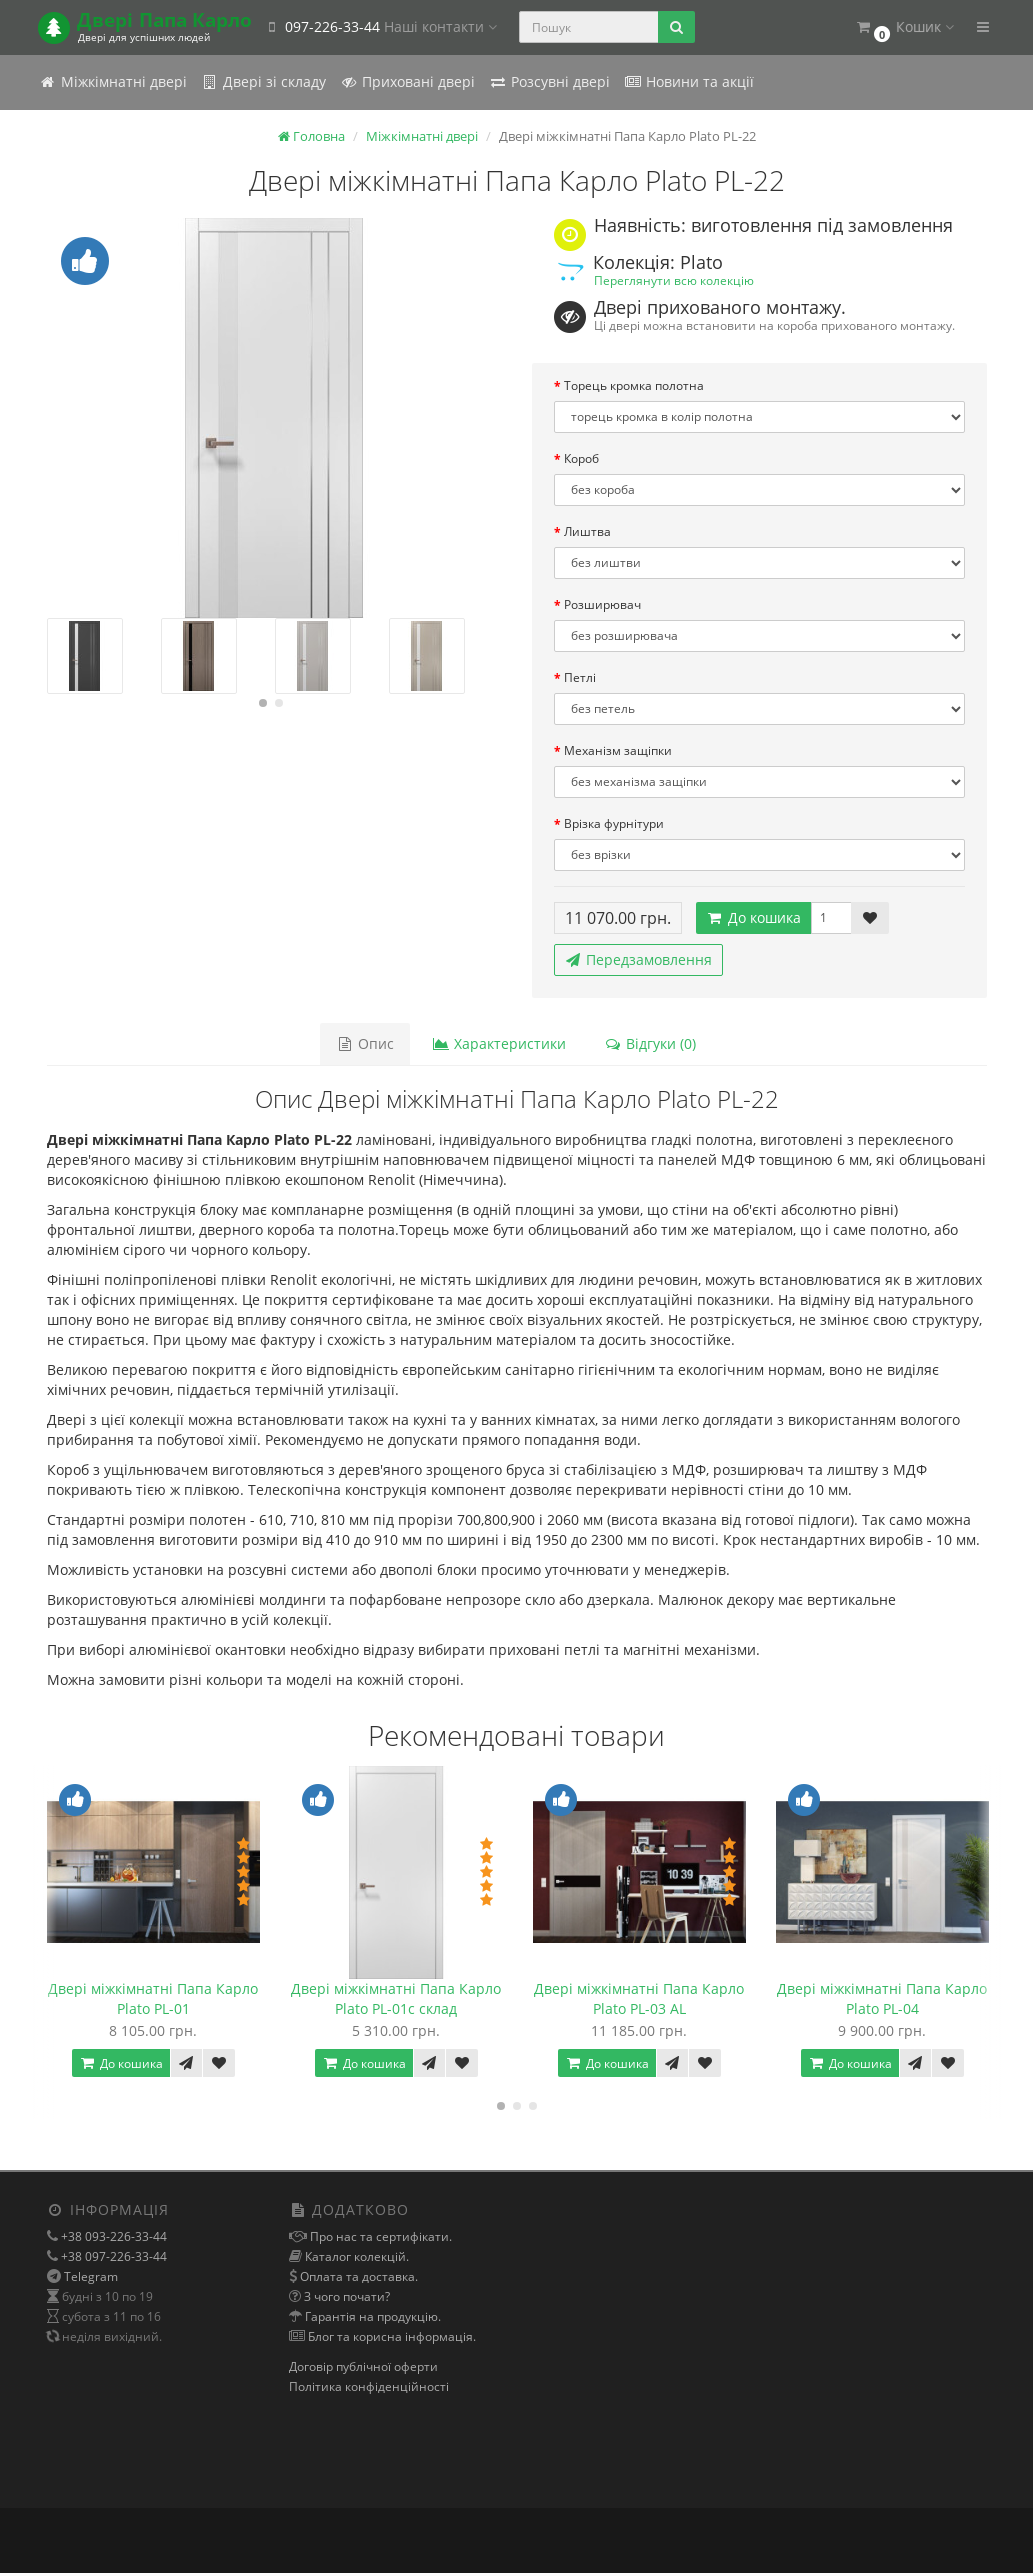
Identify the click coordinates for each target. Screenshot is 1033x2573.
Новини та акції (689, 81)
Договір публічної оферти (363, 2366)
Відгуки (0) (650, 1043)
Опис (365, 1043)
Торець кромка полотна (634, 385)
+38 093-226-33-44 (112, 2236)
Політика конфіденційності (369, 2386)
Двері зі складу (263, 81)
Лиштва (587, 531)
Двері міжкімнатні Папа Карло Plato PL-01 (153, 1998)
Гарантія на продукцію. (371, 2316)
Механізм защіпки (618, 750)
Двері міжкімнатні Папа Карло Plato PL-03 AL (639, 1998)
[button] (904, 27)
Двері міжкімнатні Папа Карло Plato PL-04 (882, 1998)
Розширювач (602, 604)
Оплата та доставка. (357, 2276)
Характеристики (499, 1043)
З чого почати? (345, 2296)
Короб (581, 458)
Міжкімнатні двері (113, 81)
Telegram (91, 2276)
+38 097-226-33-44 (112, 2256)
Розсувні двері (549, 81)
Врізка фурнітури (614, 823)
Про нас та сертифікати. (379, 2236)
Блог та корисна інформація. (390, 2336)
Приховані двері (407, 81)
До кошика (753, 917)
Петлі (580, 677)
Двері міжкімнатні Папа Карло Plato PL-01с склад (396, 1998)
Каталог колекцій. (355, 2256)
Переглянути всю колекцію (674, 280)
